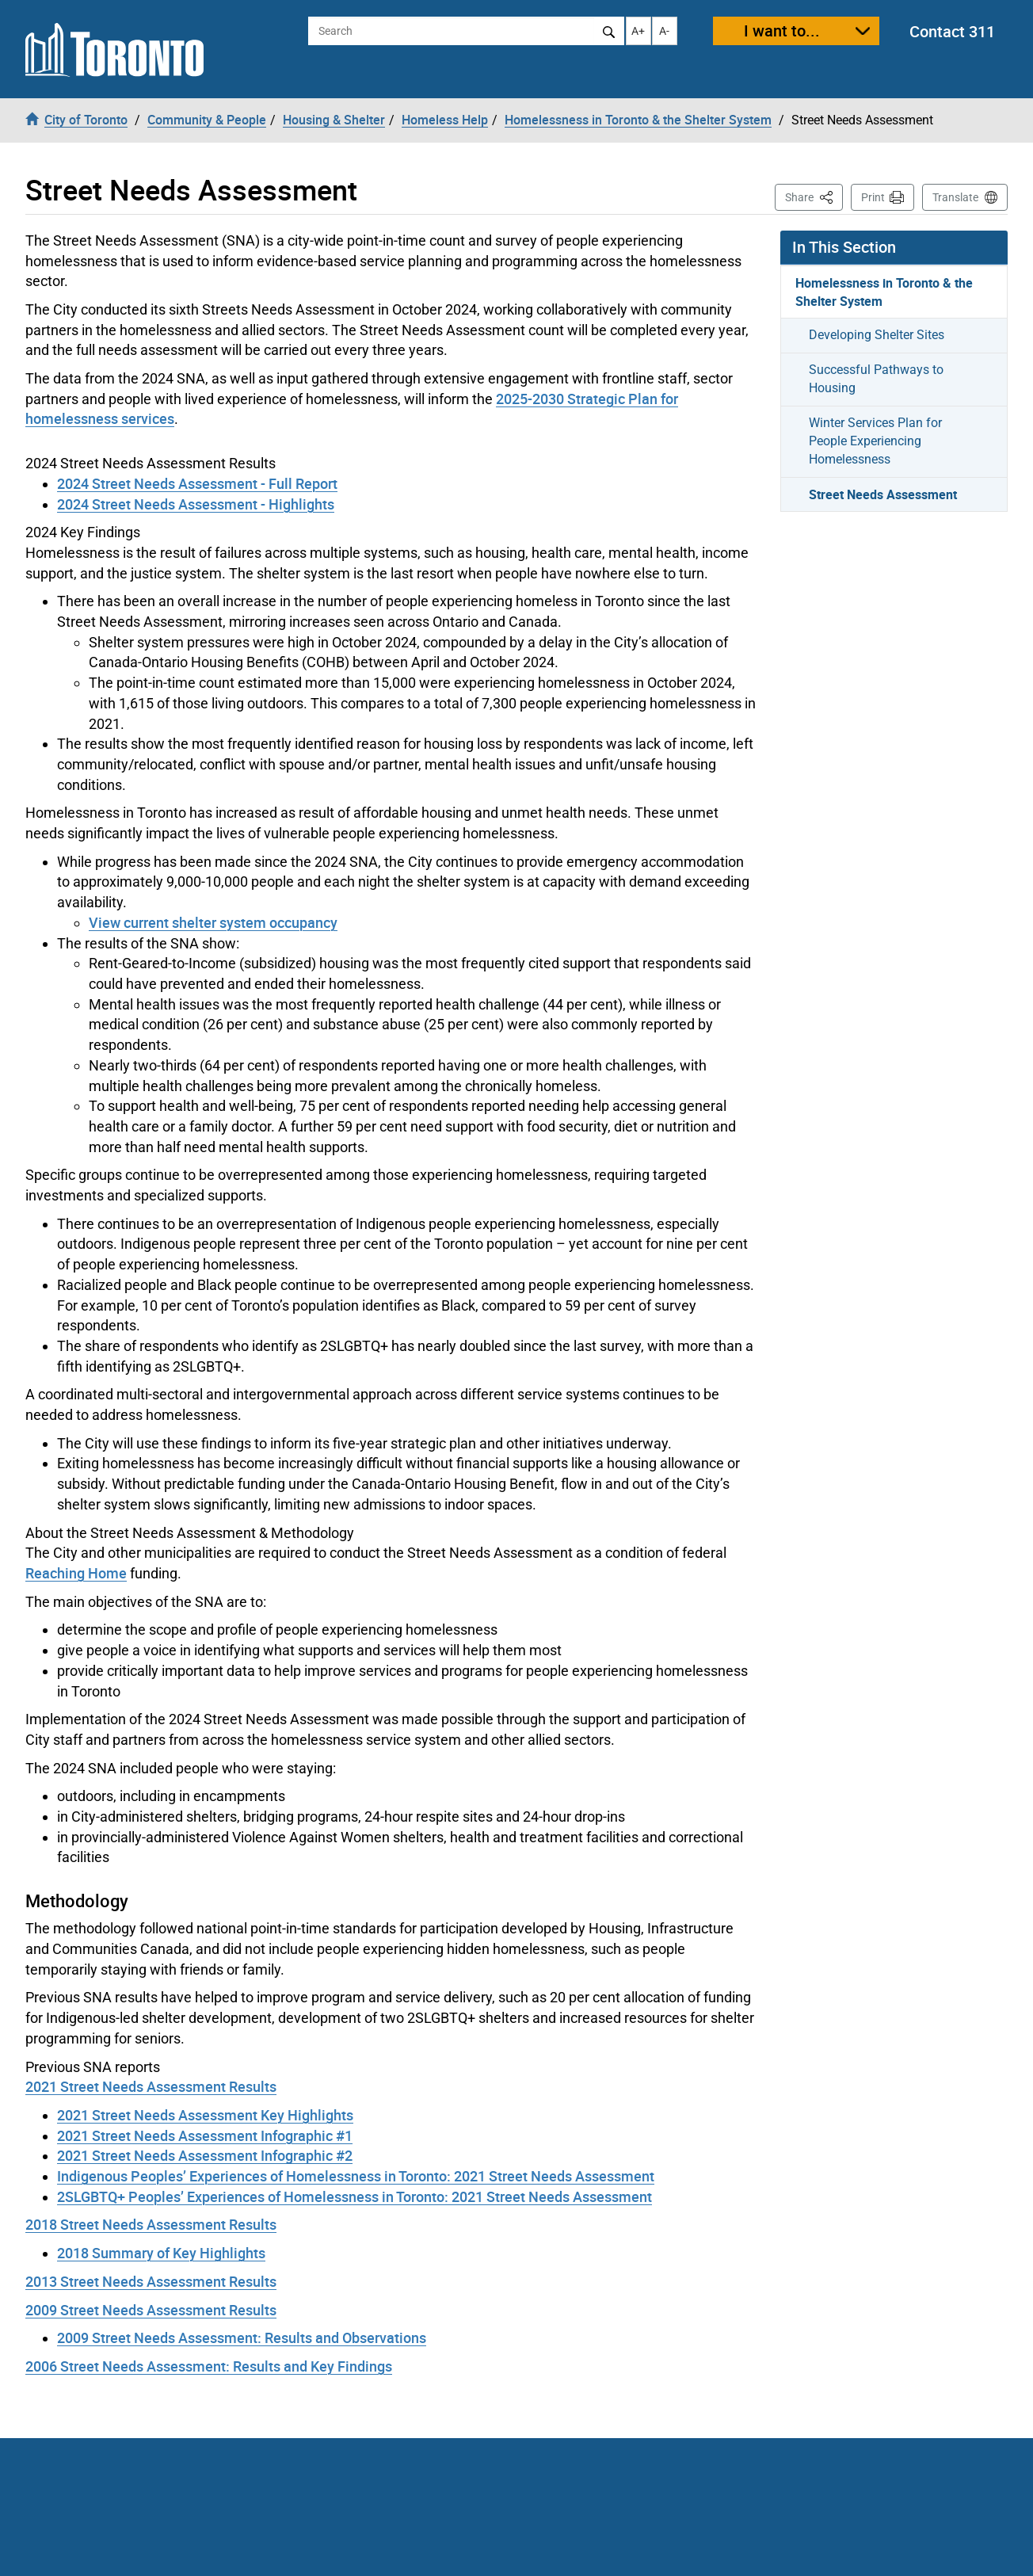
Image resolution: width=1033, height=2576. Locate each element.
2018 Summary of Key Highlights (161, 2252)
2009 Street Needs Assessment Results (150, 2309)
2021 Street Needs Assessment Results (150, 2086)
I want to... (782, 30)
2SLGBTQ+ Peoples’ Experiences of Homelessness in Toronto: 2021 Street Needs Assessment (354, 2196)
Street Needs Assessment (883, 494)
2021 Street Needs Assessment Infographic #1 (205, 2135)
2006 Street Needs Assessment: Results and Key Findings (208, 2366)
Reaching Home (76, 1572)
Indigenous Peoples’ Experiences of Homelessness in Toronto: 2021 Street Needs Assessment (355, 2175)
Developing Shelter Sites (876, 334)
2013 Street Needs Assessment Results (150, 2281)
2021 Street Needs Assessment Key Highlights (205, 2114)
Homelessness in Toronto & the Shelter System (884, 292)
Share (814, 196)
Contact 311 (952, 31)
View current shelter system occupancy (213, 922)
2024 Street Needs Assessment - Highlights (195, 503)
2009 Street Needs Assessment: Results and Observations (241, 2337)
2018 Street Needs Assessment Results (150, 2224)
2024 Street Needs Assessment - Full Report (197, 483)
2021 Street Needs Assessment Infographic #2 (205, 2155)
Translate (955, 197)
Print (873, 197)
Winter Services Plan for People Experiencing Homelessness (875, 441)
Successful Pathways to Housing (876, 378)
